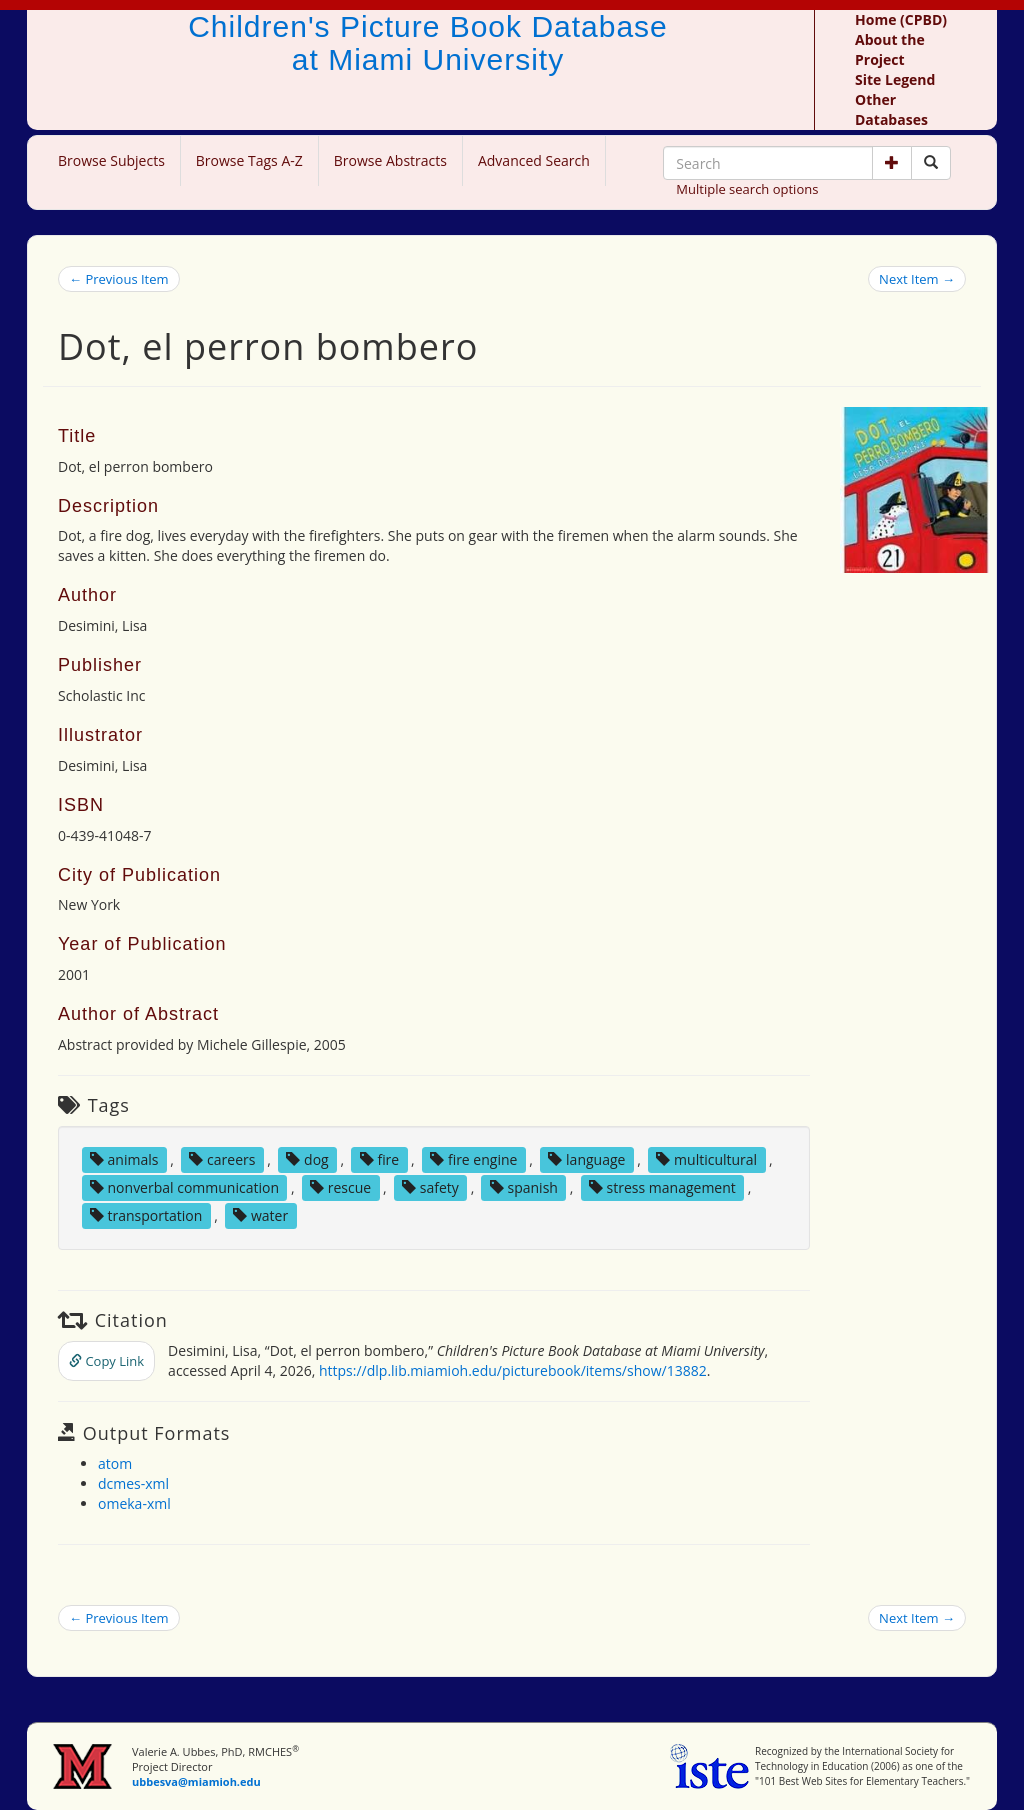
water (260, 1215)
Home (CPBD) (901, 19)
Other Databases (891, 109)
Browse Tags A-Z (249, 160)
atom (115, 1463)
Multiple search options (747, 189)
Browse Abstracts (390, 160)
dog (307, 1159)
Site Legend (895, 79)
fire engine (473, 1159)
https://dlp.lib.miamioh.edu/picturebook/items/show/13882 (513, 1370)
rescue (340, 1187)
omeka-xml (134, 1503)
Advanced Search (534, 160)
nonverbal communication (184, 1187)
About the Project (890, 49)
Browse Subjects (111, 160)
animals (124, 1159)
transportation (146, 1215)
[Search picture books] (931, 163)
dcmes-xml (133, 1483)
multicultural (706, 1159)
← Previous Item (119, 279)
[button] (892, 163)
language (586, 1159)
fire (379, 1159)
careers (222, 1159)
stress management (662, 1187)
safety (430, 1187)
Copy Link (106, 1361)
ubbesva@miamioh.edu (196, 1781)
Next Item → (917, 279)
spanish (524, 1187)
